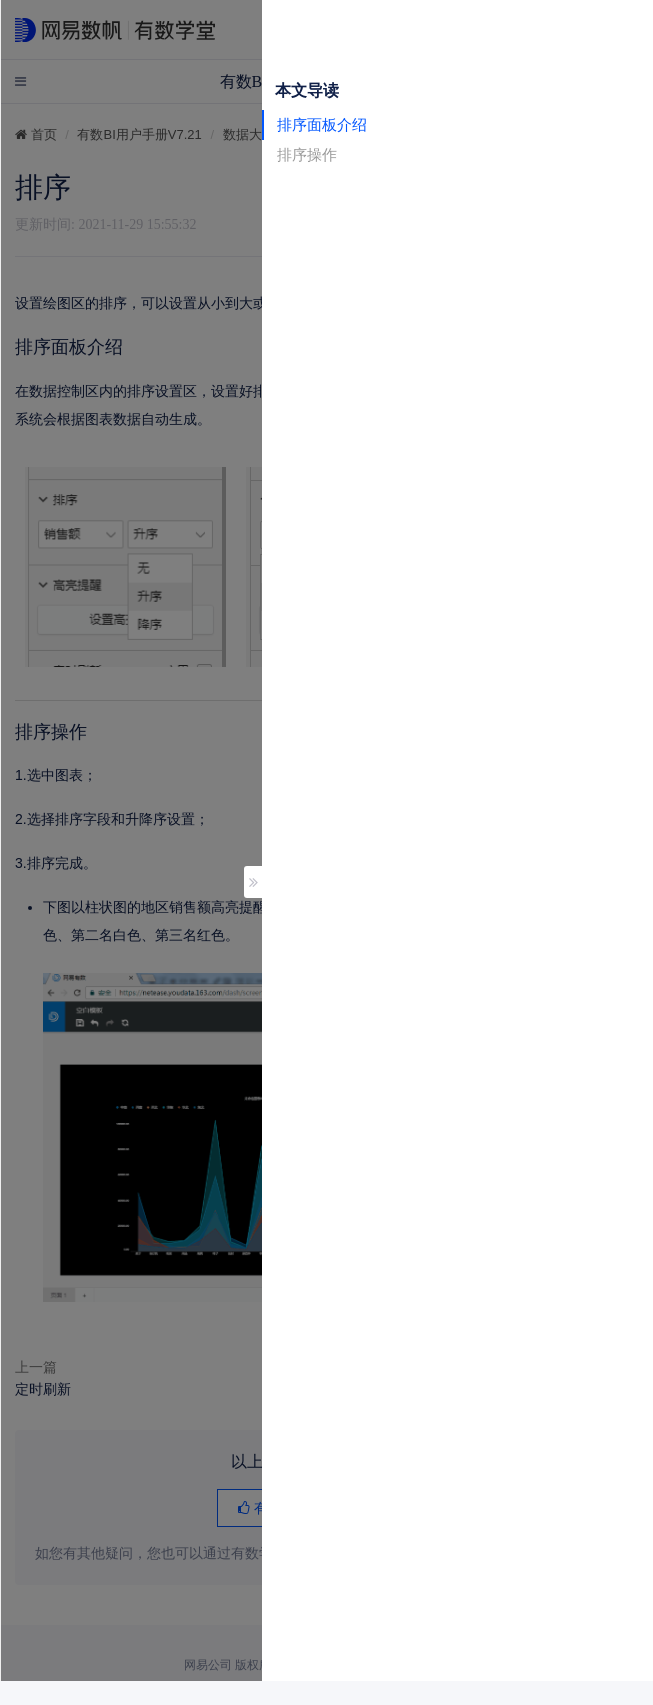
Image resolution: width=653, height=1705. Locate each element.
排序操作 (307, 154)
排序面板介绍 (322, 124)
